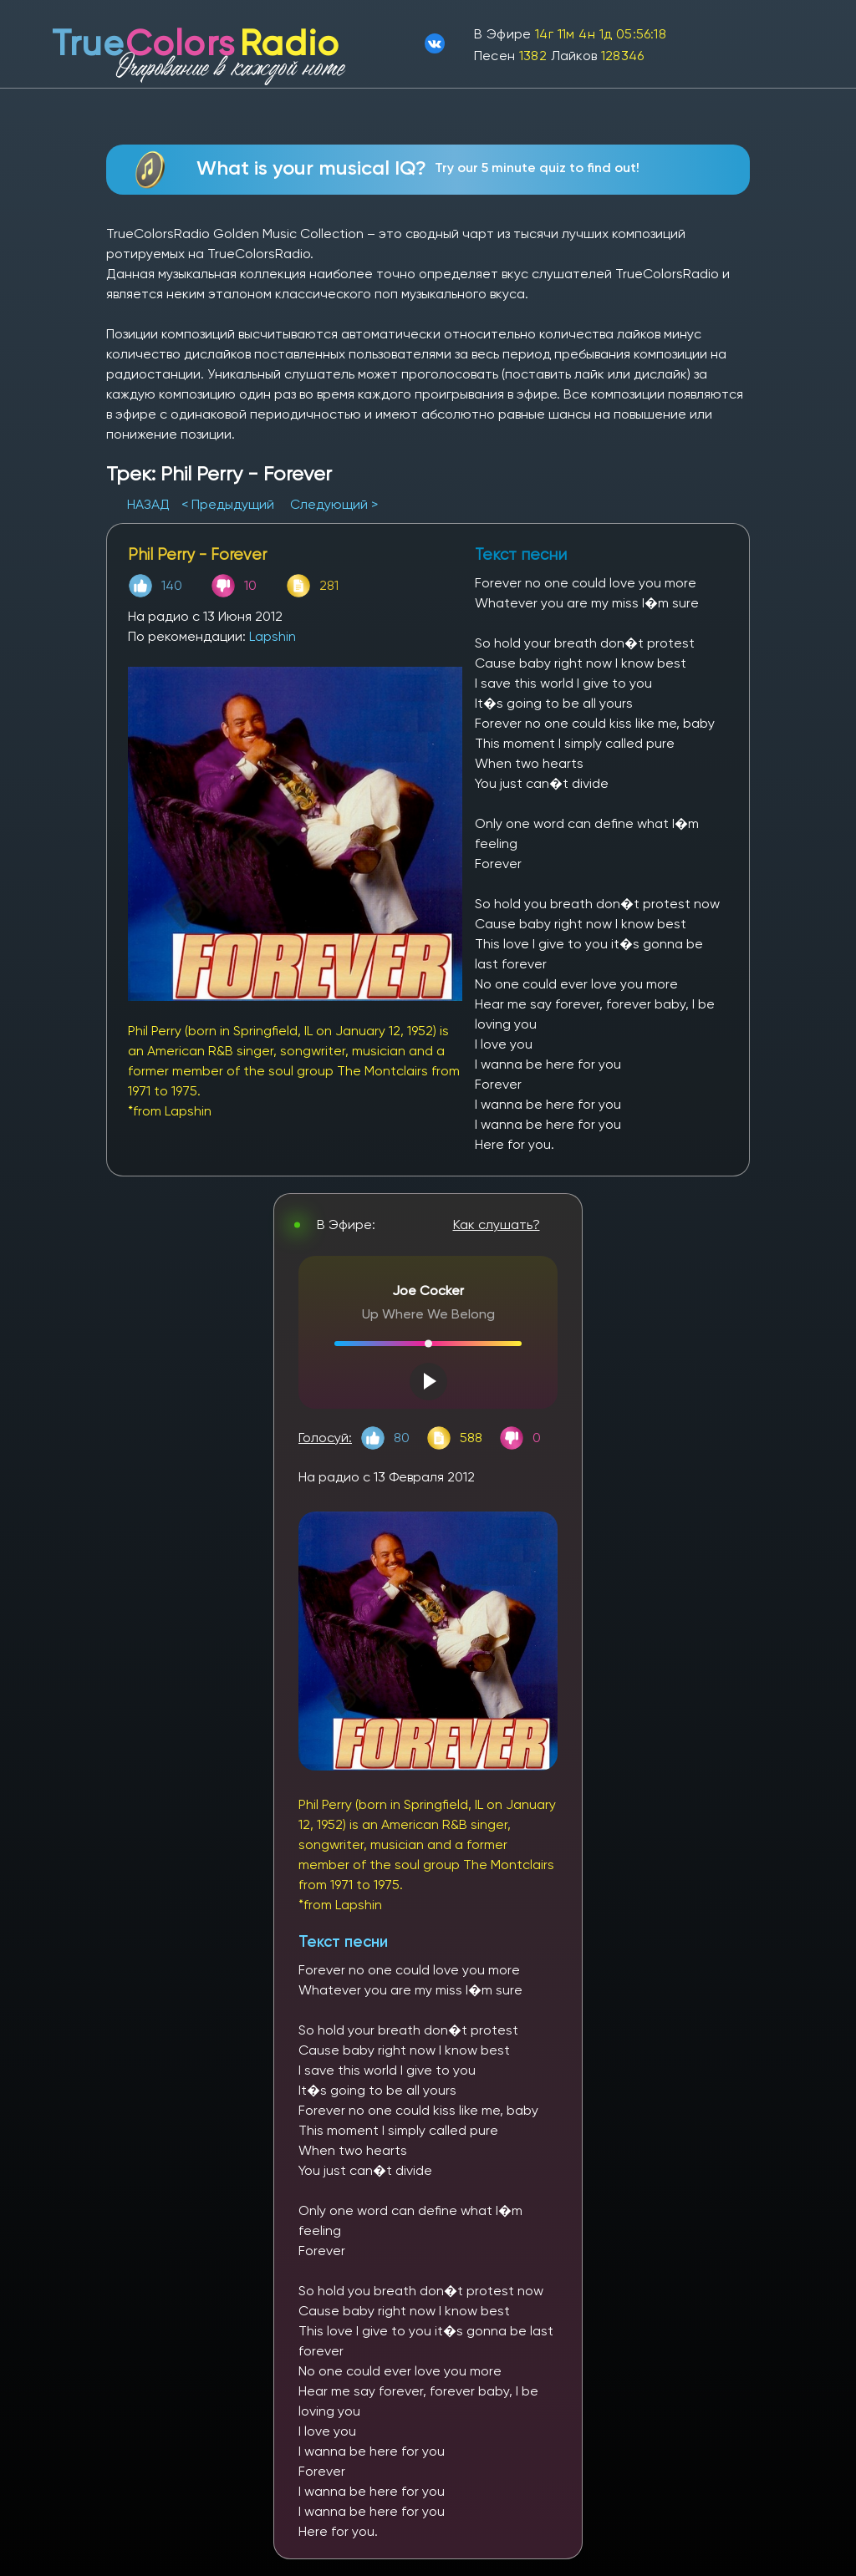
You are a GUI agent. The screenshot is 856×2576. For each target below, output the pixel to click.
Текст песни (343, 1941)
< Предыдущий (227, 504)
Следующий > (334, 504)
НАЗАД (150, 504)
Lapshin (272, 636)
